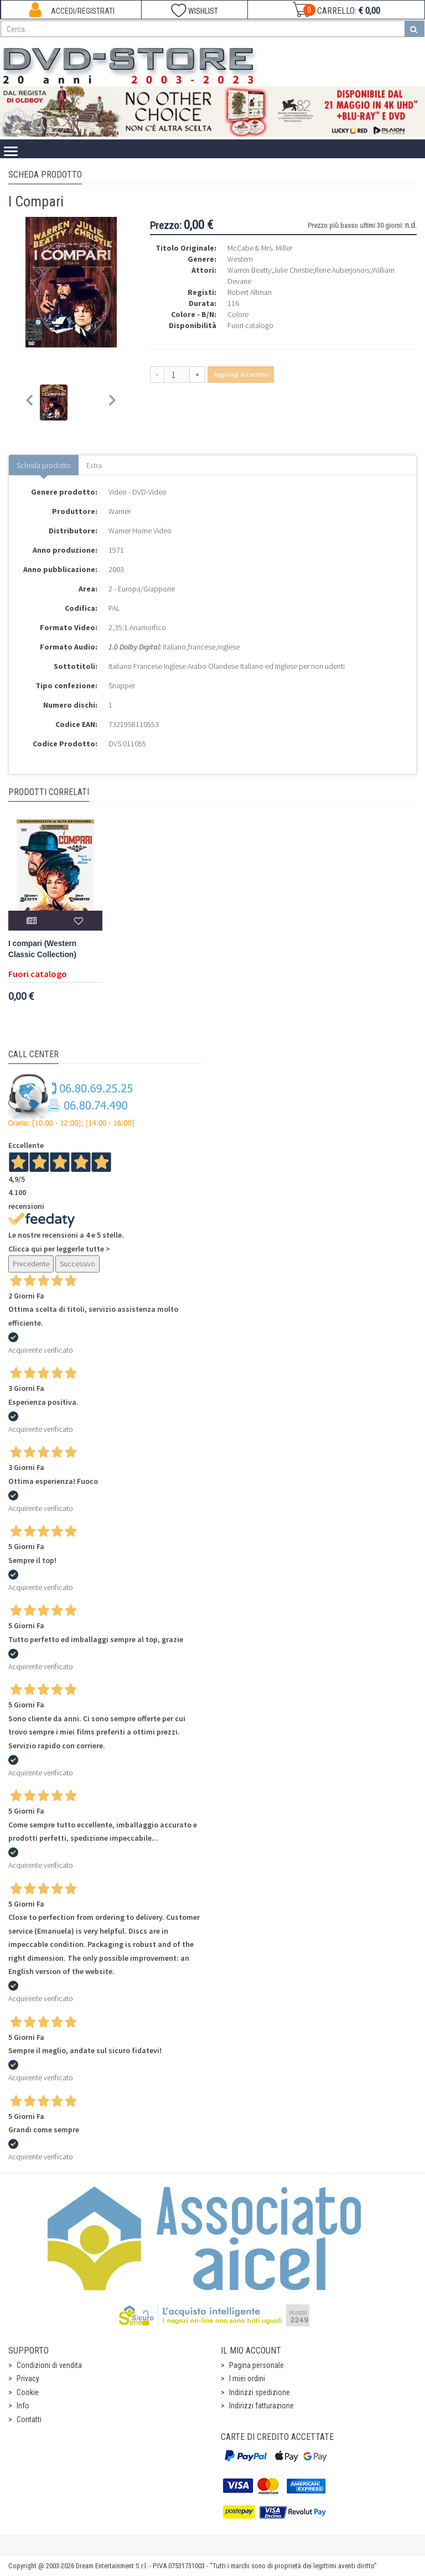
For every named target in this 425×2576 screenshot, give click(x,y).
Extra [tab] (94, 465)
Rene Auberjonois (342, 270)
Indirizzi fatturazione (261, 2405)
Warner (119, 511)
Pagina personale (256, 2365)
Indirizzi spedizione (259, 2392)
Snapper (121, 685)
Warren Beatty (249, 270)
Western (240, 259)
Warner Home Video (140, 531)
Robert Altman (249, 292)
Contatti (29, 2419)
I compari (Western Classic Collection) (42, 949)
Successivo (77, 1264)
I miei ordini (247, 2378)
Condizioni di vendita (49, 2365)
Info (23, 2405)
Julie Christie (293, 270)
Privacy (28, 2378)
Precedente (31, 1264)
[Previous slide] (30, 402)
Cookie (28, 2392)
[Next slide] (111, 402)
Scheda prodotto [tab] (44, 465)
